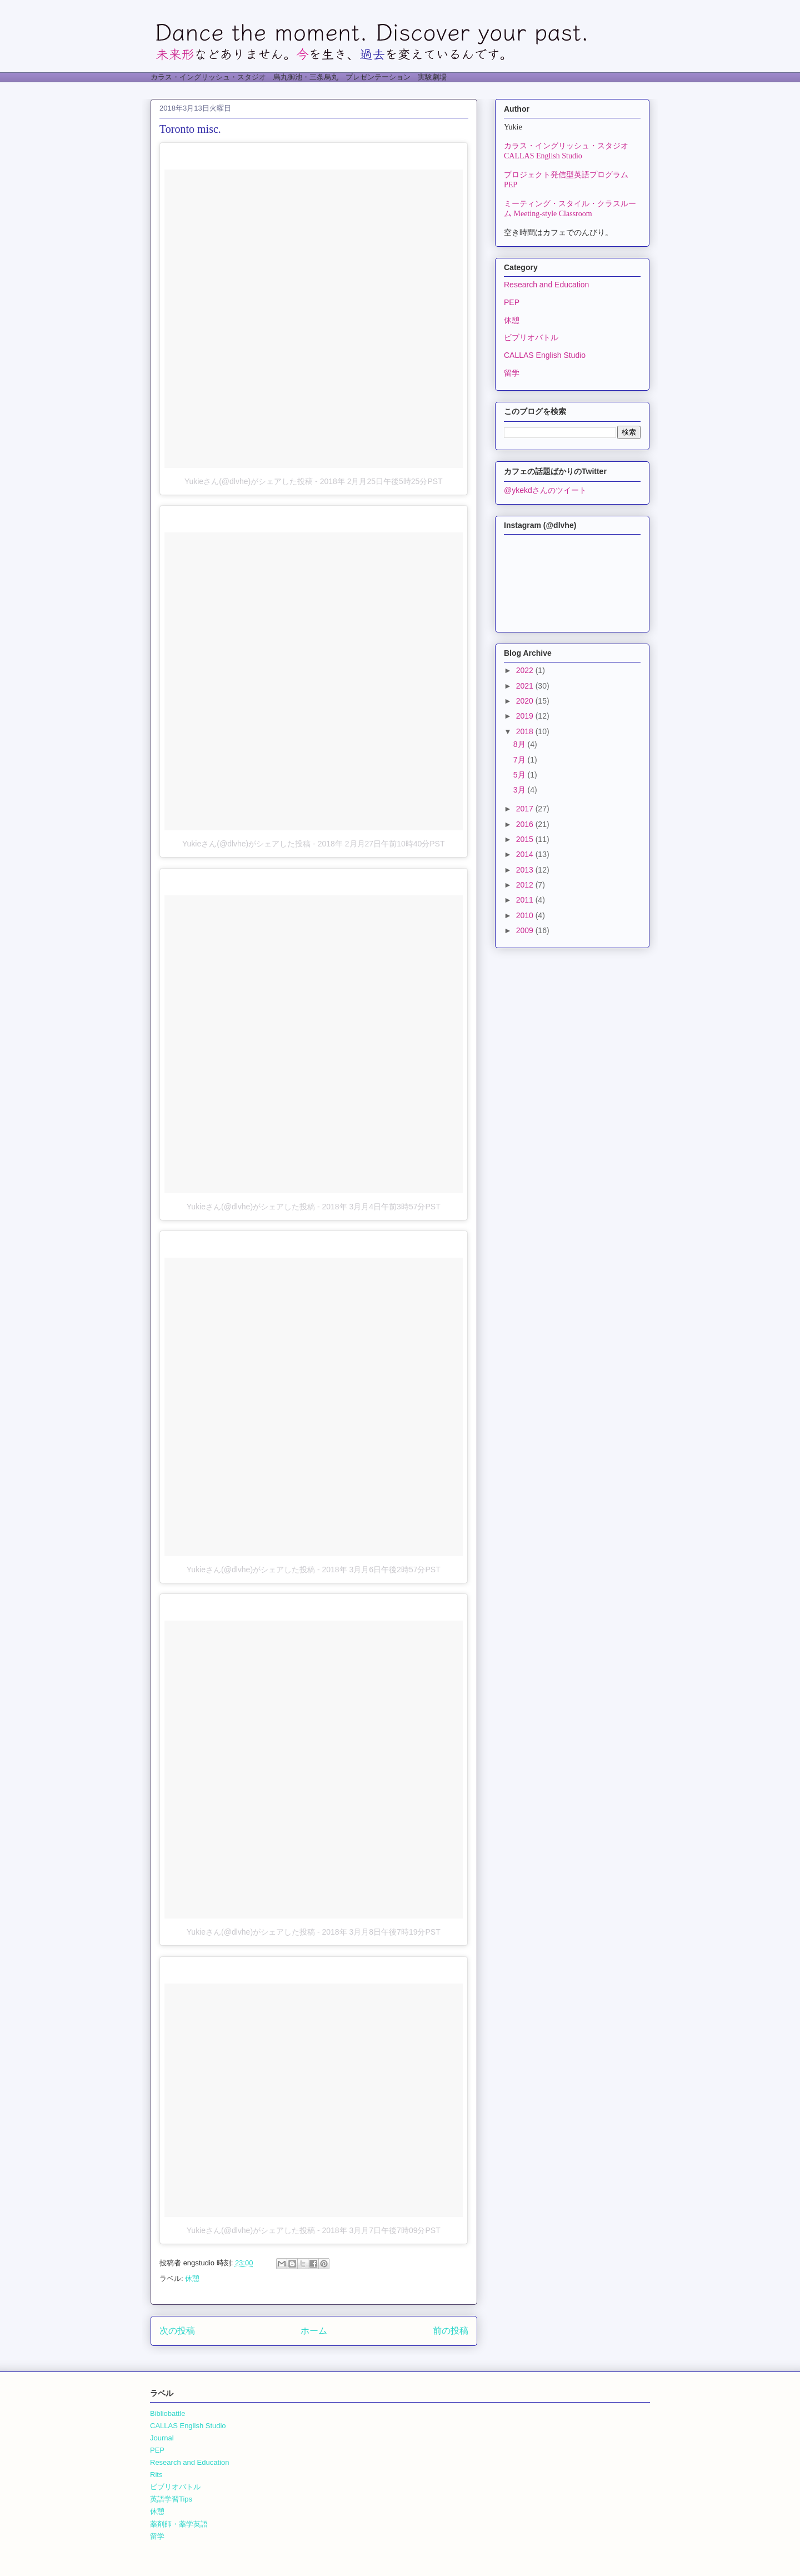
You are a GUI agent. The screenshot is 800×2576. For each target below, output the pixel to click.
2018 (526, 731)
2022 (526, 670)
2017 (526, 808)
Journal (162, 2438)
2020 (526, 700)
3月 (520, 789)
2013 (526, 869)
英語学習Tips (171, 2499)
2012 (526, 884)
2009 (526, 930)
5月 (520, 774)
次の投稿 (177, 2330)
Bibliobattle (168, 2413)
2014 (526, 854)
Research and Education (546, 284)
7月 (520, 759)
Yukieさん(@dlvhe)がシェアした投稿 (248, 481)
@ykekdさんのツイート (545, 490)
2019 (526, 715)
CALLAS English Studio (545, 355)
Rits (156, 2474)
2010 (526, 915)
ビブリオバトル (531, 337)
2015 (526, 839)
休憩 (192, 2278)
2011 (526, 899)
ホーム (314, 2330)
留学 (511, 372)
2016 (526, 824)
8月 (520, 744)
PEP (511, 302)
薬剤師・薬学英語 (179, 2524)
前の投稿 (450, 2330)
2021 (526, 685)
